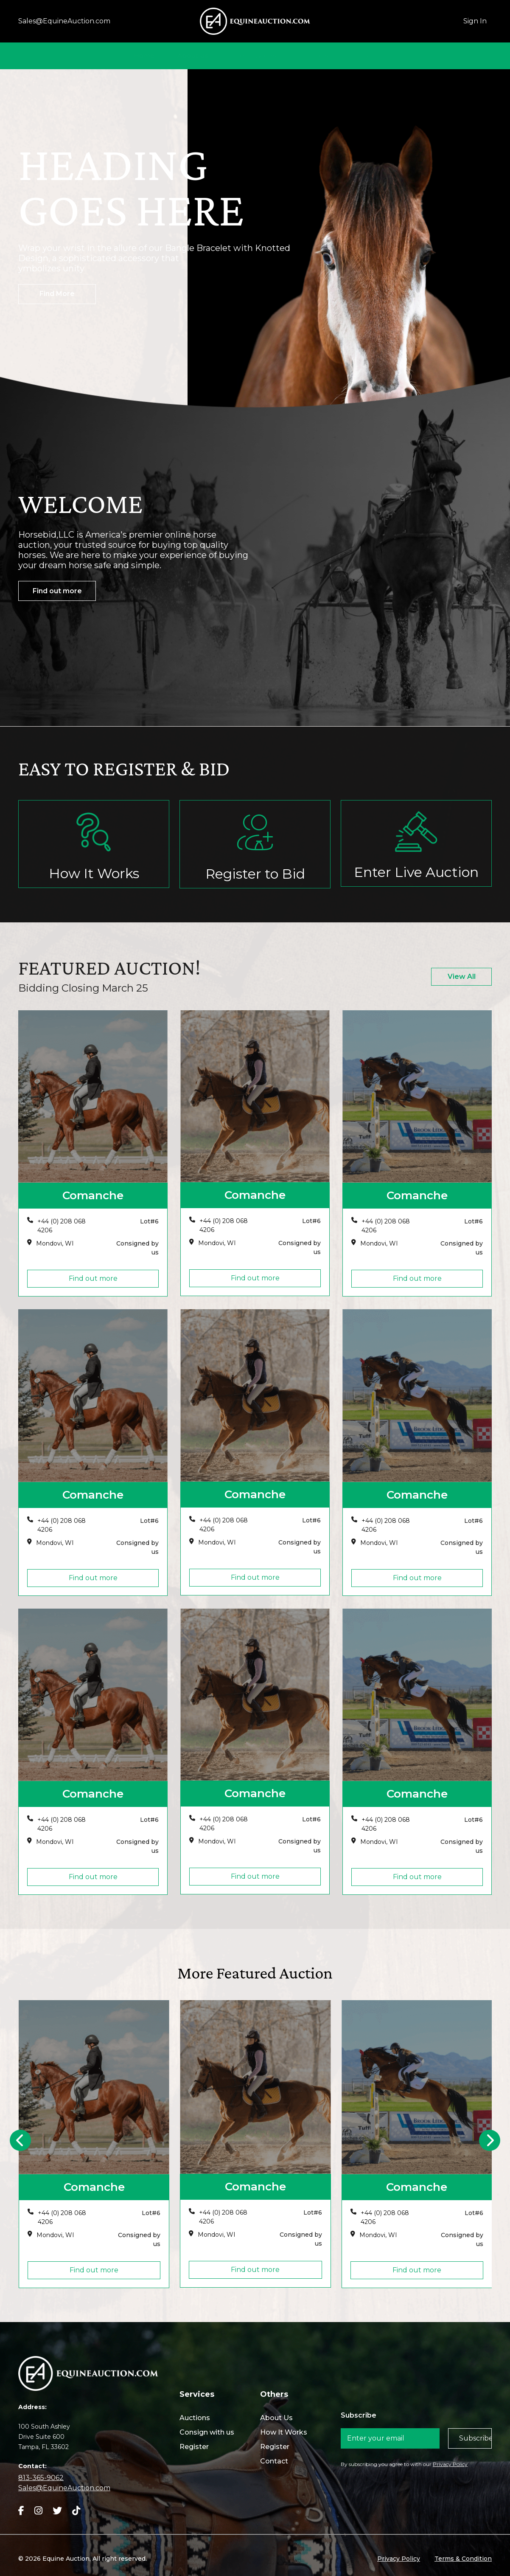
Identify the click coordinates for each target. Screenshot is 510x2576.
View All (462, 976)
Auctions (313, 55)
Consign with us (206, 2432)
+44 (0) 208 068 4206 (61, 1226)
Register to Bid (255, 873)
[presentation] (20, 2140)
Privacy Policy (450, 2464)
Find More (57, 294)
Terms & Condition (463, 2558)
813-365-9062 (41, 2478)
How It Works (253, 55)
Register (194, 2447)
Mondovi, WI (55, 1243)
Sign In (475, 21)
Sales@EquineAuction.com (64, 21)
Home (144, 55)
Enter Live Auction (416, 872)
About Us (192, 55)
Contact (364, 55)
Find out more (57, 591)
